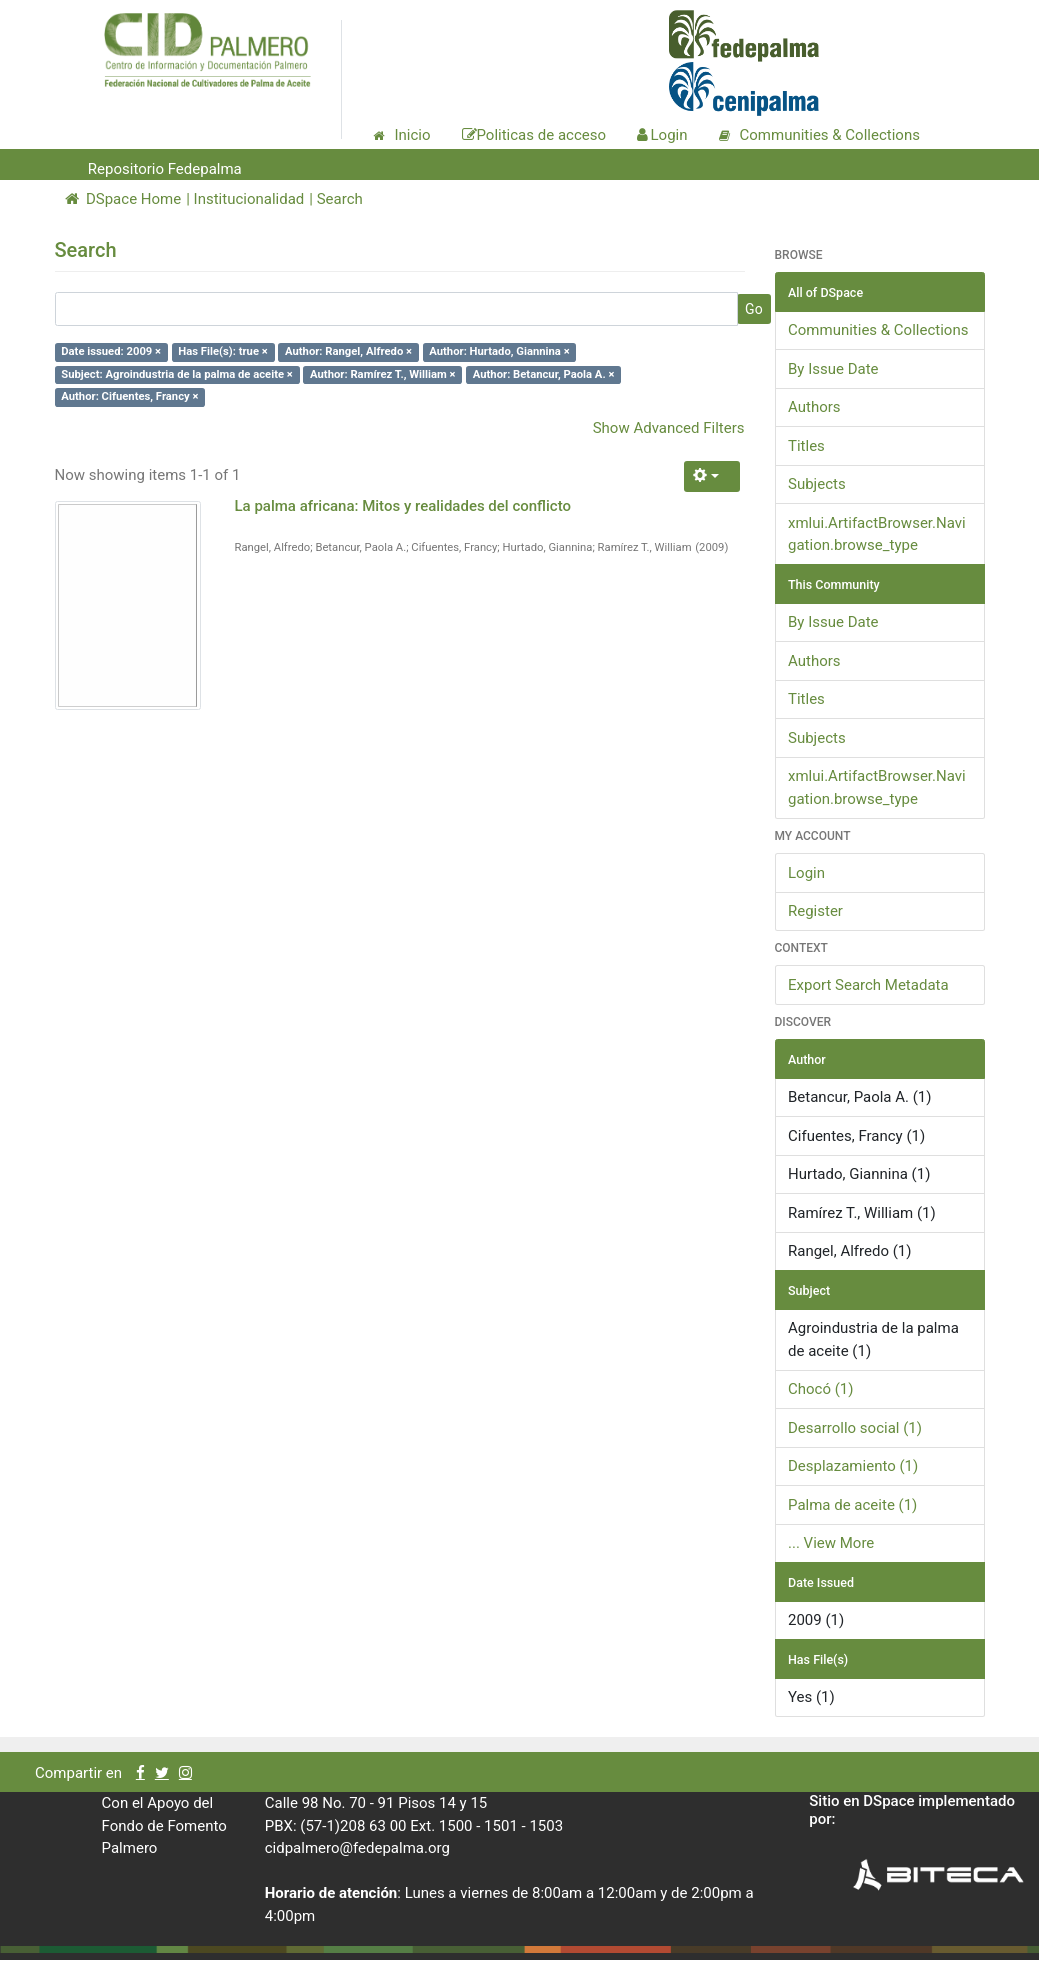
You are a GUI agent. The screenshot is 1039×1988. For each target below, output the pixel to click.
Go (754, 309)
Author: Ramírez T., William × (382, 374)
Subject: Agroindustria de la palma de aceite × (177, 374)
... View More (831, 1543)
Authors (814, 407)
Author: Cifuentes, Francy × (129, 396)
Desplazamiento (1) (853, 1466)
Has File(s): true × (222, 351)
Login (806, 873)
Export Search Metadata (868, 985)
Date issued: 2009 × (111, 351)
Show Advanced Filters (669, 428)
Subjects (817, 484)
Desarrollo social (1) (855, 1428)
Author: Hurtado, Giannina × (499, 351)
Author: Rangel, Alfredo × (348, 351)
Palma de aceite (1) (852, 1505)
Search (340, 199)
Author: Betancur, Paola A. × (544, 374)
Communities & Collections (878, 330)
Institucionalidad (249, 199)
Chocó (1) (821, 1389)
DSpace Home (123, 199)
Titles (806, 446)
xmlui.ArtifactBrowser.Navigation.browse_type (877, 534)
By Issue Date (833, 369)
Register (815, 911)
